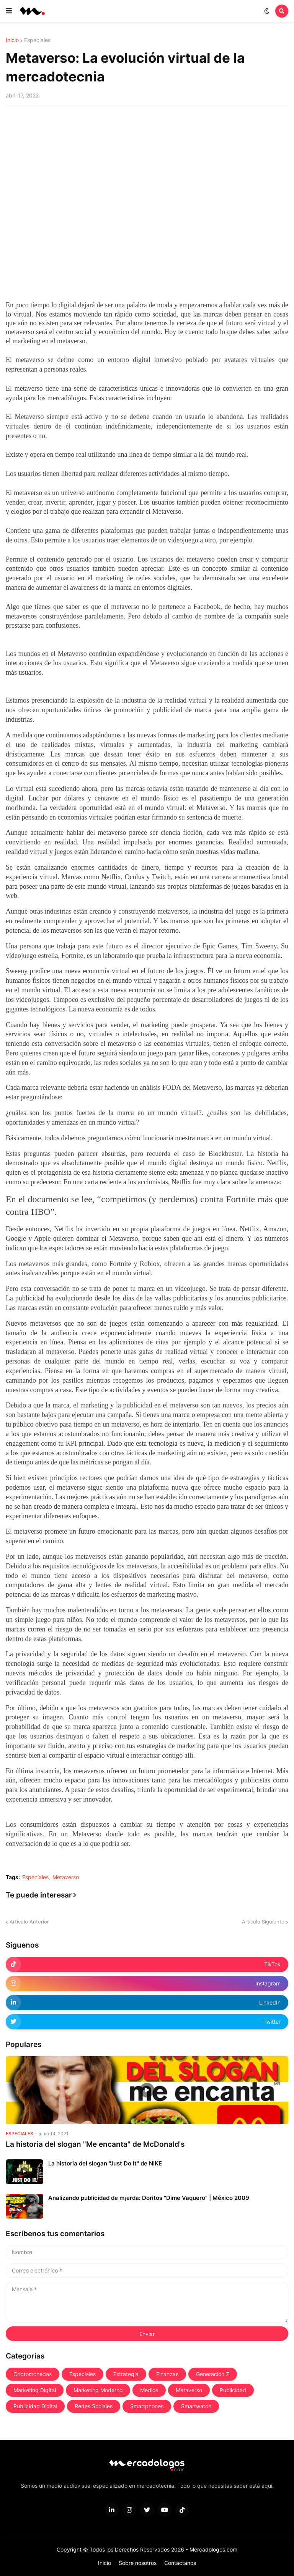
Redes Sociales (94, 2406)
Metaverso (65, 1877)
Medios (149, 2390)
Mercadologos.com (213, 2549)
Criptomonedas (32, 2374)
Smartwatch (196, 2406)
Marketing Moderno (98, 2390)
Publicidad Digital (35, 2406)
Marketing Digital (34, 2390)
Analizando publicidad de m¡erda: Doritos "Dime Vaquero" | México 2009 (148, 2197)
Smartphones (146, 2406)
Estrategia (126, 2374)
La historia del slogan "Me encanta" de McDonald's (95, 2144)
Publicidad (233, 2390)
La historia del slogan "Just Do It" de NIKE (105, 2163)
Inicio (12, 40)
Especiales (37, 40)
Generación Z (212, 2374)
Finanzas (167, 2374)
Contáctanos (180, 2563)
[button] (9, 11)
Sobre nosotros (138, 2563)
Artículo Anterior (29, 1922)
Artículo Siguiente (263, 1922)
